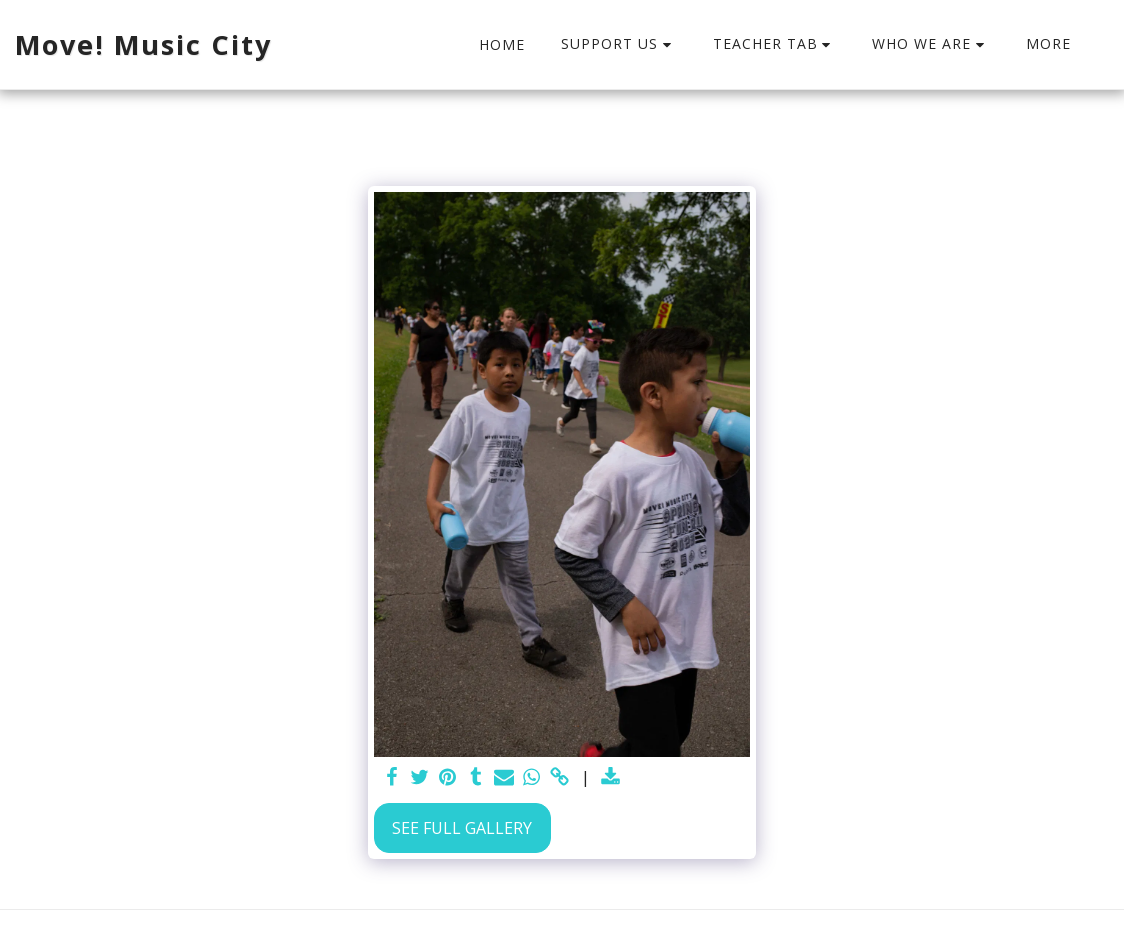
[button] (619, 44)
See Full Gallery (462, 828)
